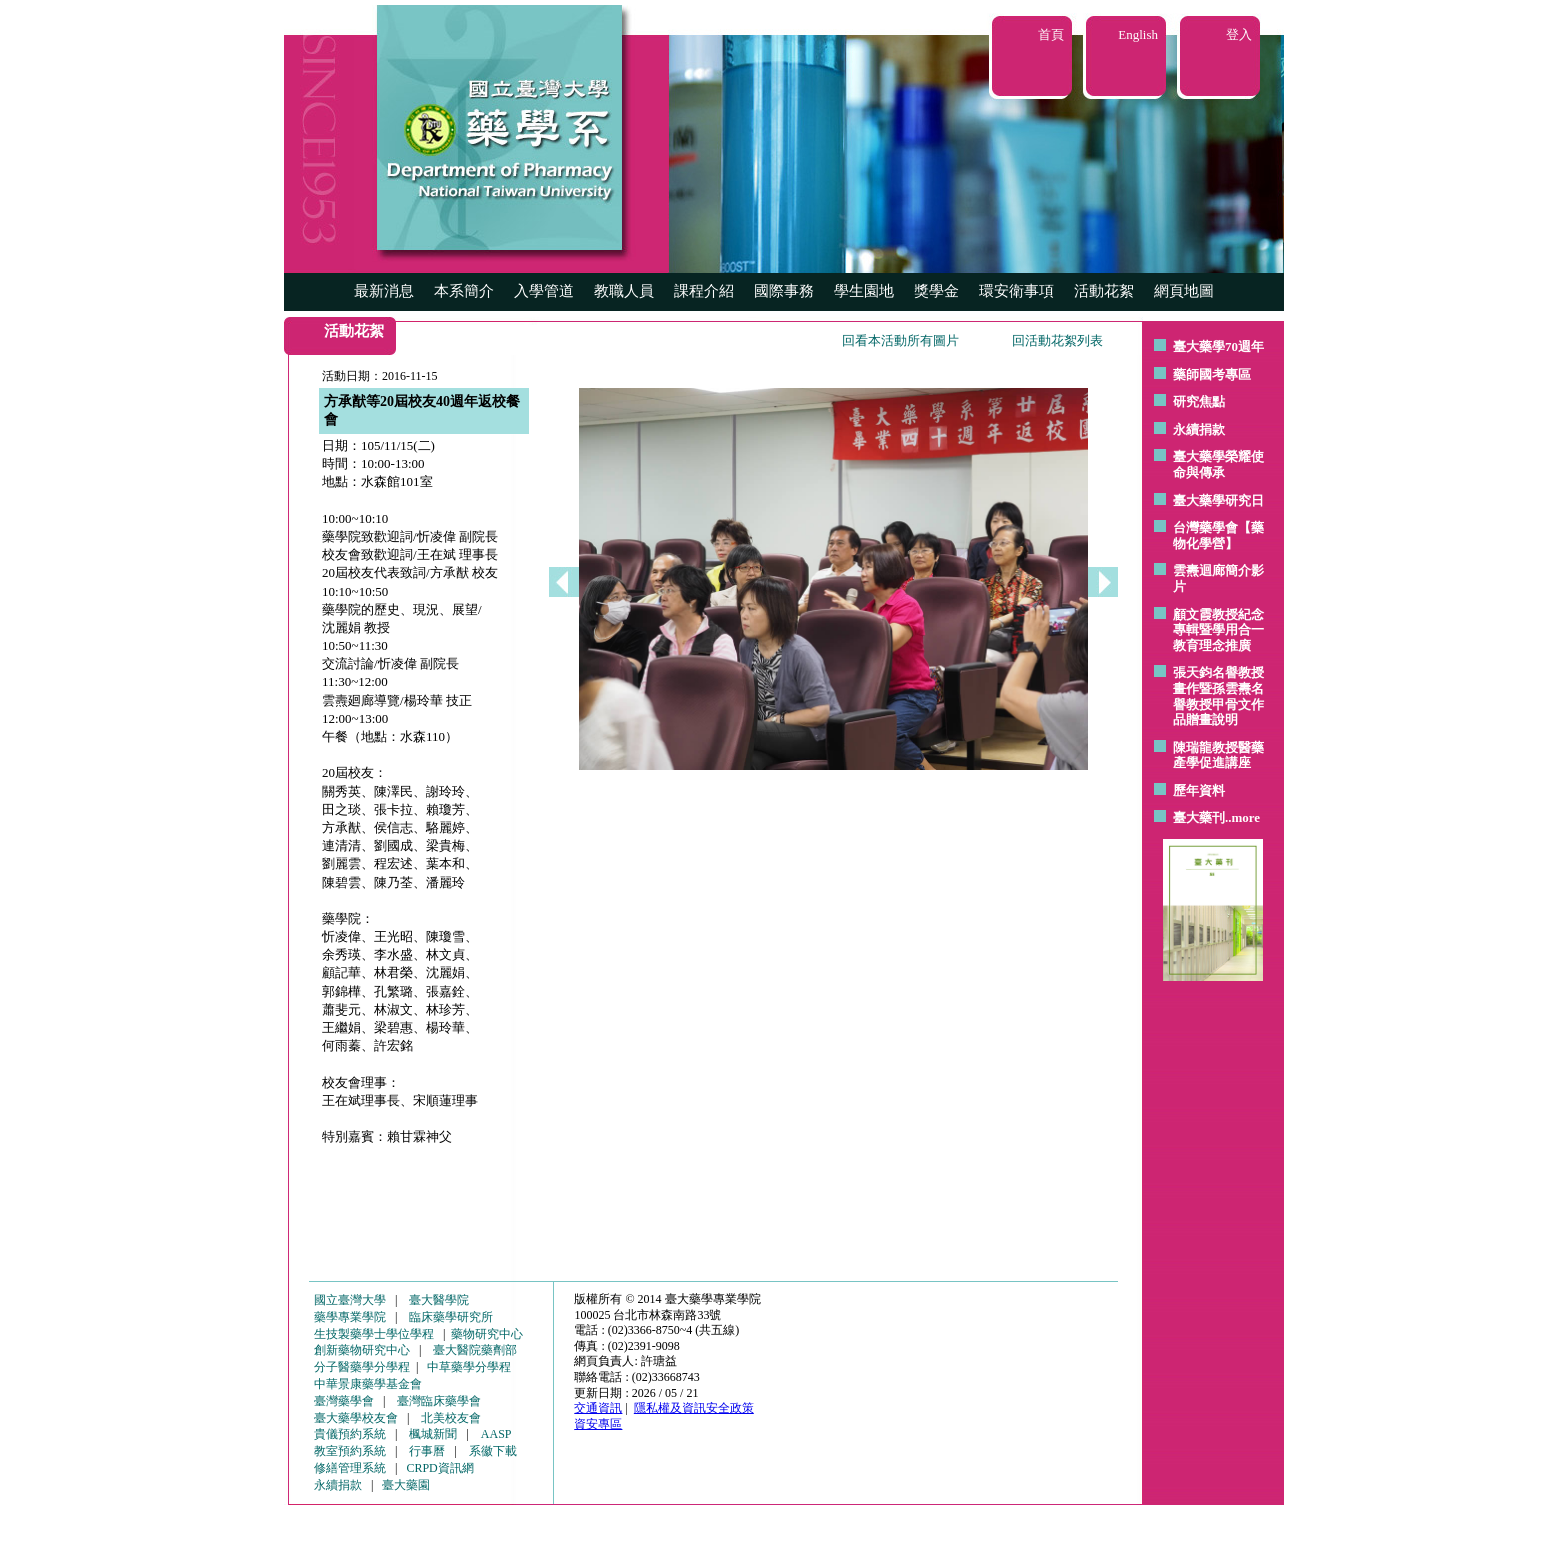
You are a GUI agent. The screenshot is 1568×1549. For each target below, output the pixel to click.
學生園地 (864, 291)
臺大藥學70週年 (1218, 346)
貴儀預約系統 (350, 1434)
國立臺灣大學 (350, 1300)
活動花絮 (1104, 291)
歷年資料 (1199, 790)
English (1138, 34)
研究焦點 (1199, 401)
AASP (496, 1434)
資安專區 (598, 1424)
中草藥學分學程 (469, 1367)
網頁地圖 (1184, 291)
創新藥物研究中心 (362, 1350)
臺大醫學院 (439, 1300)
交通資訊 (598, 1408)
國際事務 (784, 291)
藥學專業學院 (350, 1317)
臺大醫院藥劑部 (475, 1350)
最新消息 (384, 291)
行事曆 (427, 1451)
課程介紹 (704, 291)
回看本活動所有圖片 (900, 340)
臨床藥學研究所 (451, 1317)
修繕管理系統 (350, 1468)
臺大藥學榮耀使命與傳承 (1218, 464)
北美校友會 (451, 1418)
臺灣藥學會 (344, 1401)
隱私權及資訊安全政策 (694, 1408)
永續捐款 (1199, 429)
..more (1242, 817)
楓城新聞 (433, 1434)
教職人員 (624, 291)
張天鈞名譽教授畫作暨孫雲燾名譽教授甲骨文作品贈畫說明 (1218, 696)
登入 (1239, 34)
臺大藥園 (406, 1485)
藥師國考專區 (1212, 374)
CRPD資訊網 (439, 1468)
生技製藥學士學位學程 (374, 1334)
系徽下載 (493, 1451)
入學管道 (544, 291)
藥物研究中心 (487, 1334)
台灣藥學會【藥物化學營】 (1218, 535)
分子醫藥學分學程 (362, 1367)
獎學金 (936, 291)
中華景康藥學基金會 (368, 1384)
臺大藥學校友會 (356, 1418)
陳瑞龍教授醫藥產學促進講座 (1218, 755)
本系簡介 (464, 291)
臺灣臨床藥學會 (439, 1401)
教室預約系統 (350, 1451)
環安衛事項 (1016, 291)
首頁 (1051, 34)
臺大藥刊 (1199, 817)
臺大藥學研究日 (1218, 500)
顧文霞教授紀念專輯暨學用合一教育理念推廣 (1218, 630)
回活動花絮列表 (1057, 340)
